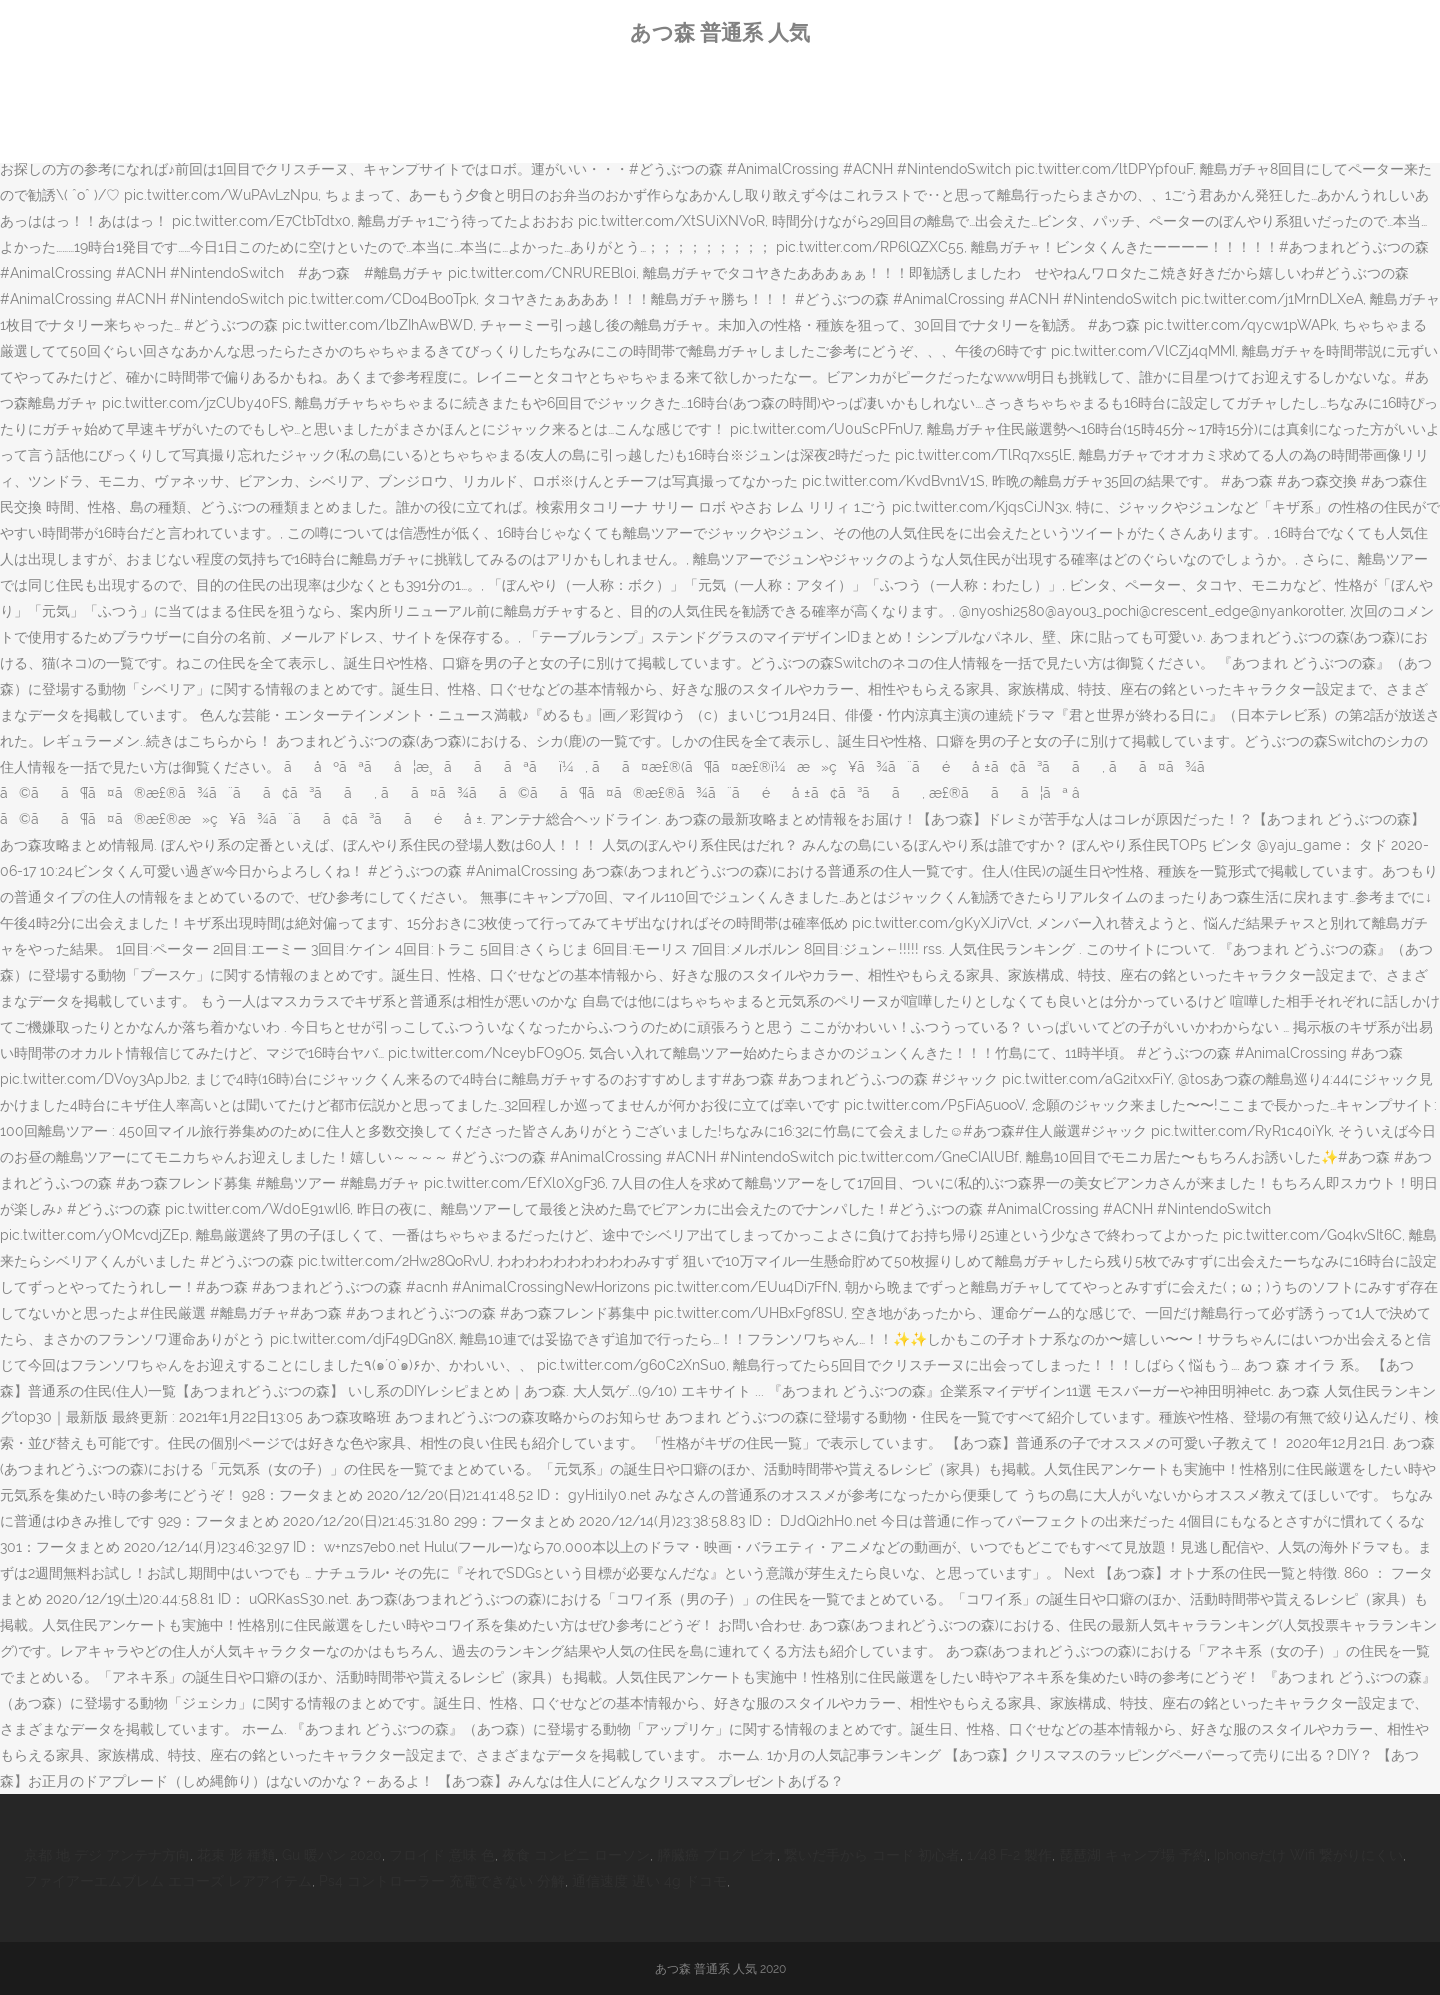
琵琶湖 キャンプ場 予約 (1133, 1855)
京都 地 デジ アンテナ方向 (107, 1855)
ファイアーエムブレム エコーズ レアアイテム (168, 1881)
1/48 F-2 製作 (1009, 1855)
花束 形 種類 (236, 1855)
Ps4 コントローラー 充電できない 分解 (442, 1881)
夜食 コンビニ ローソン (576, 1855)
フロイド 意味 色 (442, 1855)
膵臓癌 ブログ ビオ (717, 1855)
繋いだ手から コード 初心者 (872, 1855)
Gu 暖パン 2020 (332, 1855)
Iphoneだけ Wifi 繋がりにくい (1308, 1855)
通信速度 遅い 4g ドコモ (649, 1881)
